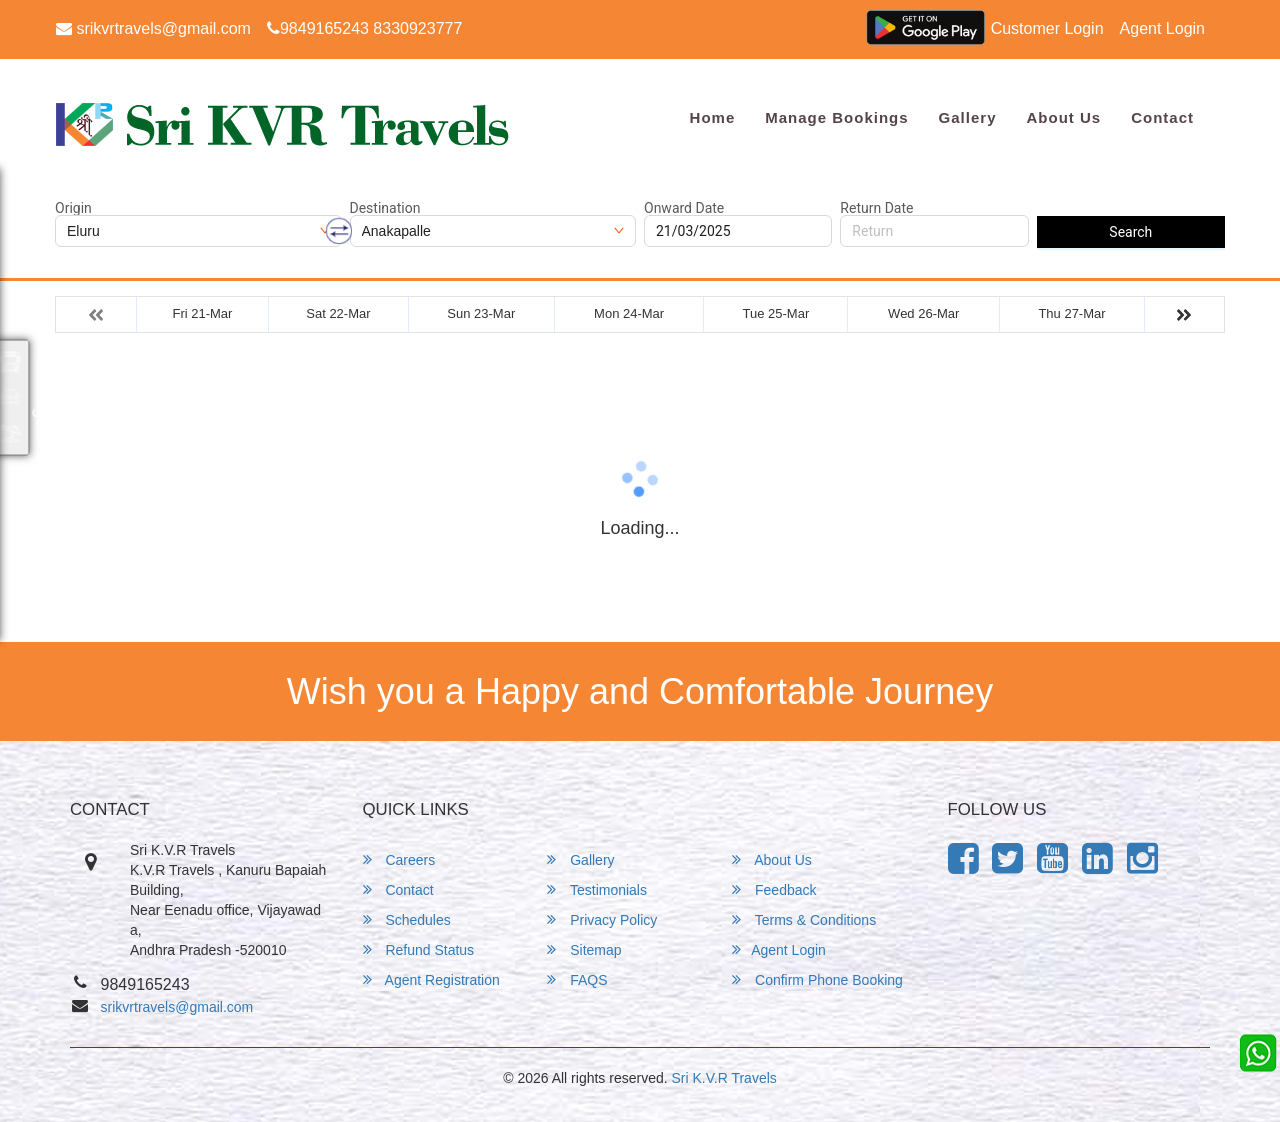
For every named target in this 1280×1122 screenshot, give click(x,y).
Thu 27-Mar (1071, 313)
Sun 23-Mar (481, 313)
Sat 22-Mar (338, 313)
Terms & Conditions (804, 919)
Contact (1162, 117)
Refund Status (419, 949)
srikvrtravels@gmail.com (153, 28)
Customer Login (1047, 28)
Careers (399, 859)
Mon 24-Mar (629, 313)
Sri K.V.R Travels (724, 1078)
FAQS (577, 979)
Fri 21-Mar (202, 313)
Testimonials (597, 889)
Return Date (876, 208)
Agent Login (1162, 28)
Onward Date (684, 208)
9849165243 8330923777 (364, 28)
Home (713, 117)
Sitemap (584, 949)
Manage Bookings (836, 117)
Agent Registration (431, 979)
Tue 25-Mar (776, 313)
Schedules (407, 919)
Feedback (774, 889)
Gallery (968, 117)
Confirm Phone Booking (817, 979)
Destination (385, 208)
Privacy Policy (602, 919)
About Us (1063, 117)
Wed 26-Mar (923, 313)
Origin (73, 208)
